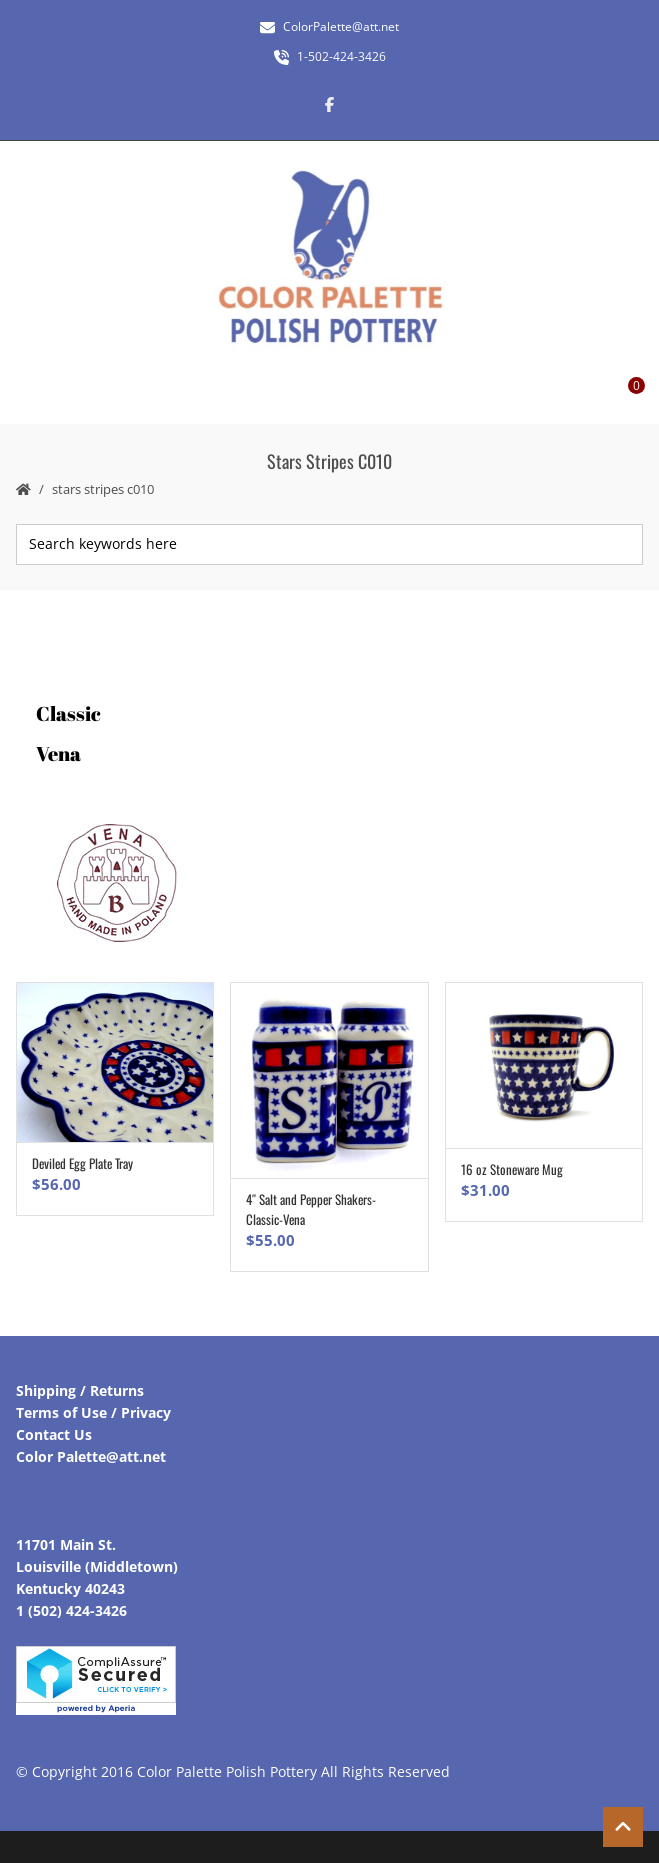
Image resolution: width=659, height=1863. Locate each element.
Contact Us (54, 1434)
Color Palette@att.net (91, 1456)
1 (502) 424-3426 (71, 1610)
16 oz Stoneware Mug (512, 1169)
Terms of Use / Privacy (93, 1412)
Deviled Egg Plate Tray (82, 1163)
